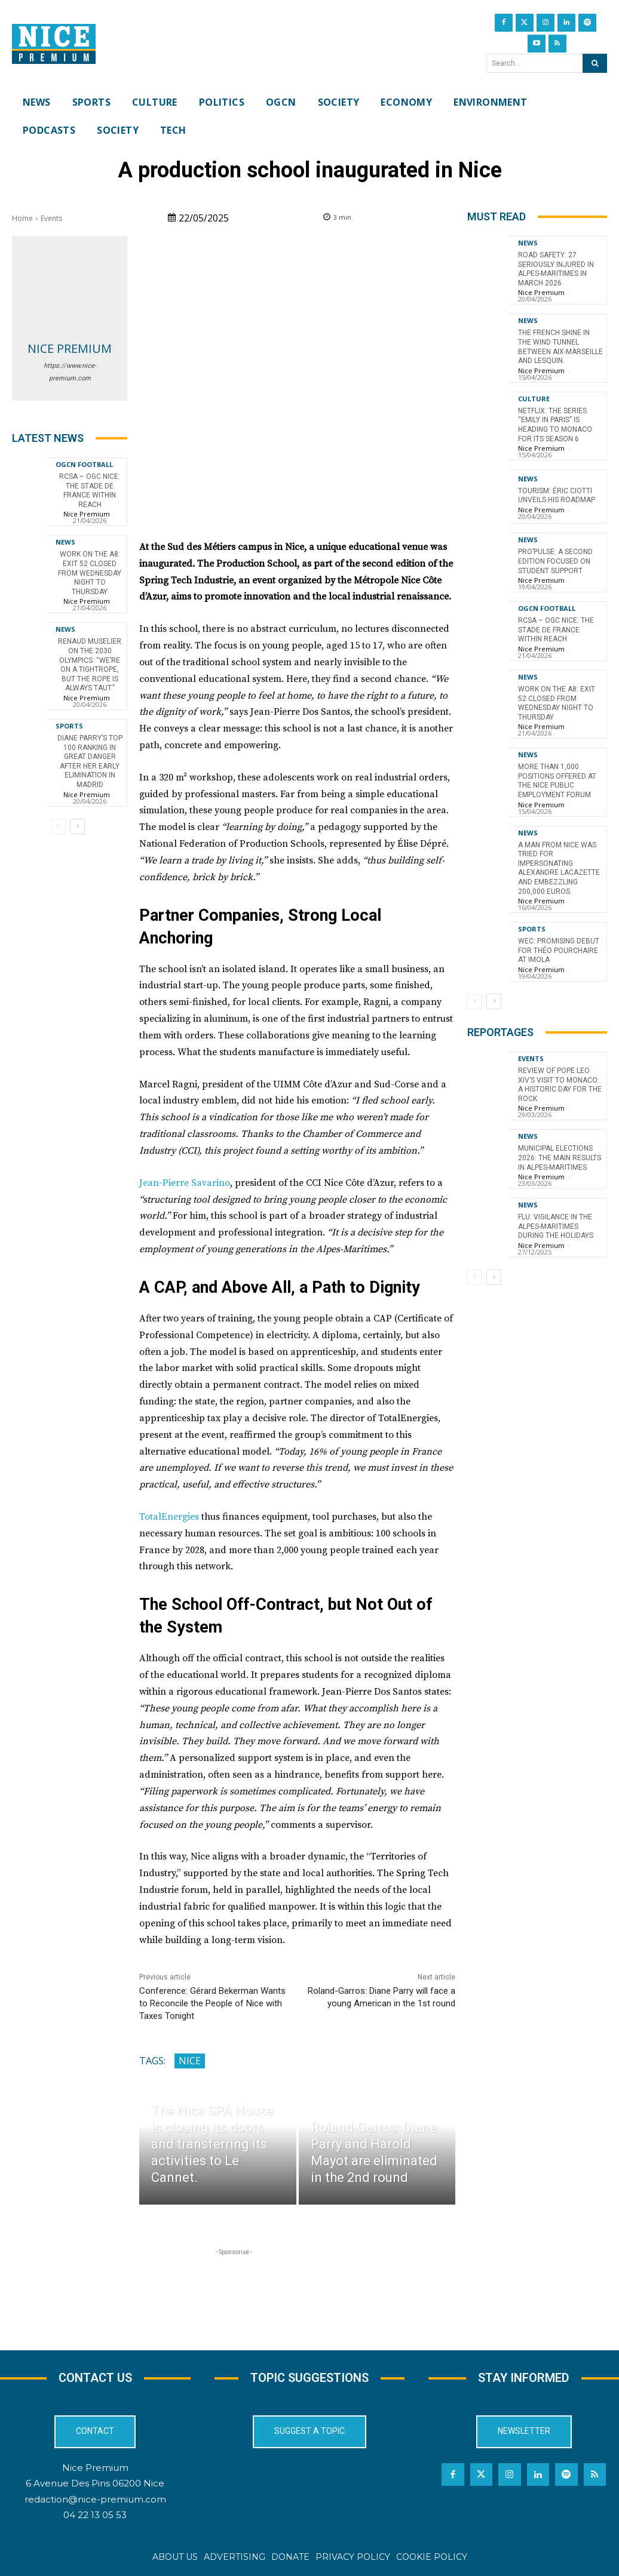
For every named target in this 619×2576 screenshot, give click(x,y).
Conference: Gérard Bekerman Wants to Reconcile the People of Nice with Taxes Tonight (212, 2003)
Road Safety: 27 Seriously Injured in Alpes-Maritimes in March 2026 (556, 269)
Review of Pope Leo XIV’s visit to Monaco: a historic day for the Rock (560, 1084)
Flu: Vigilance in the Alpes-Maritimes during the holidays (555, 1226)
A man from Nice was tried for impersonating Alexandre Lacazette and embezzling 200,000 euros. (559, 868)
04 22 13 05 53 (95, 2514)
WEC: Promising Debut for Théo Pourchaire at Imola (558, 950)
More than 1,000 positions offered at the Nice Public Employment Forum (557, 781)
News (65, 542)
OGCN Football (84, 464)
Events (51, 218)
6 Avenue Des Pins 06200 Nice (95, 2483)
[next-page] (77, 826)
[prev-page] (58, 826)
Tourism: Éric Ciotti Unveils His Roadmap (556, 496)
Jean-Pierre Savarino (184, 1183)
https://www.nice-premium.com (70, 372)
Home (22, 218)
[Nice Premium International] (54, 44)
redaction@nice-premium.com (95, 2499)
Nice (190, 2060)
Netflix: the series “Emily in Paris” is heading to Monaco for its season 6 (555, 425)
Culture (534, 398)
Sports (69, 726)
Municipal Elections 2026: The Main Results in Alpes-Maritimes (559, 1157)
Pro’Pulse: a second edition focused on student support (555, 561)
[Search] (595, 63)
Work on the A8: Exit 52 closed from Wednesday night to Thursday (89, 572)
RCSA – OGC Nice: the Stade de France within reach (89, 490)
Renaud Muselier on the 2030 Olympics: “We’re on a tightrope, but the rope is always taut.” (89, 664)
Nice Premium (69, 348)
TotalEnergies (169, 1517)
